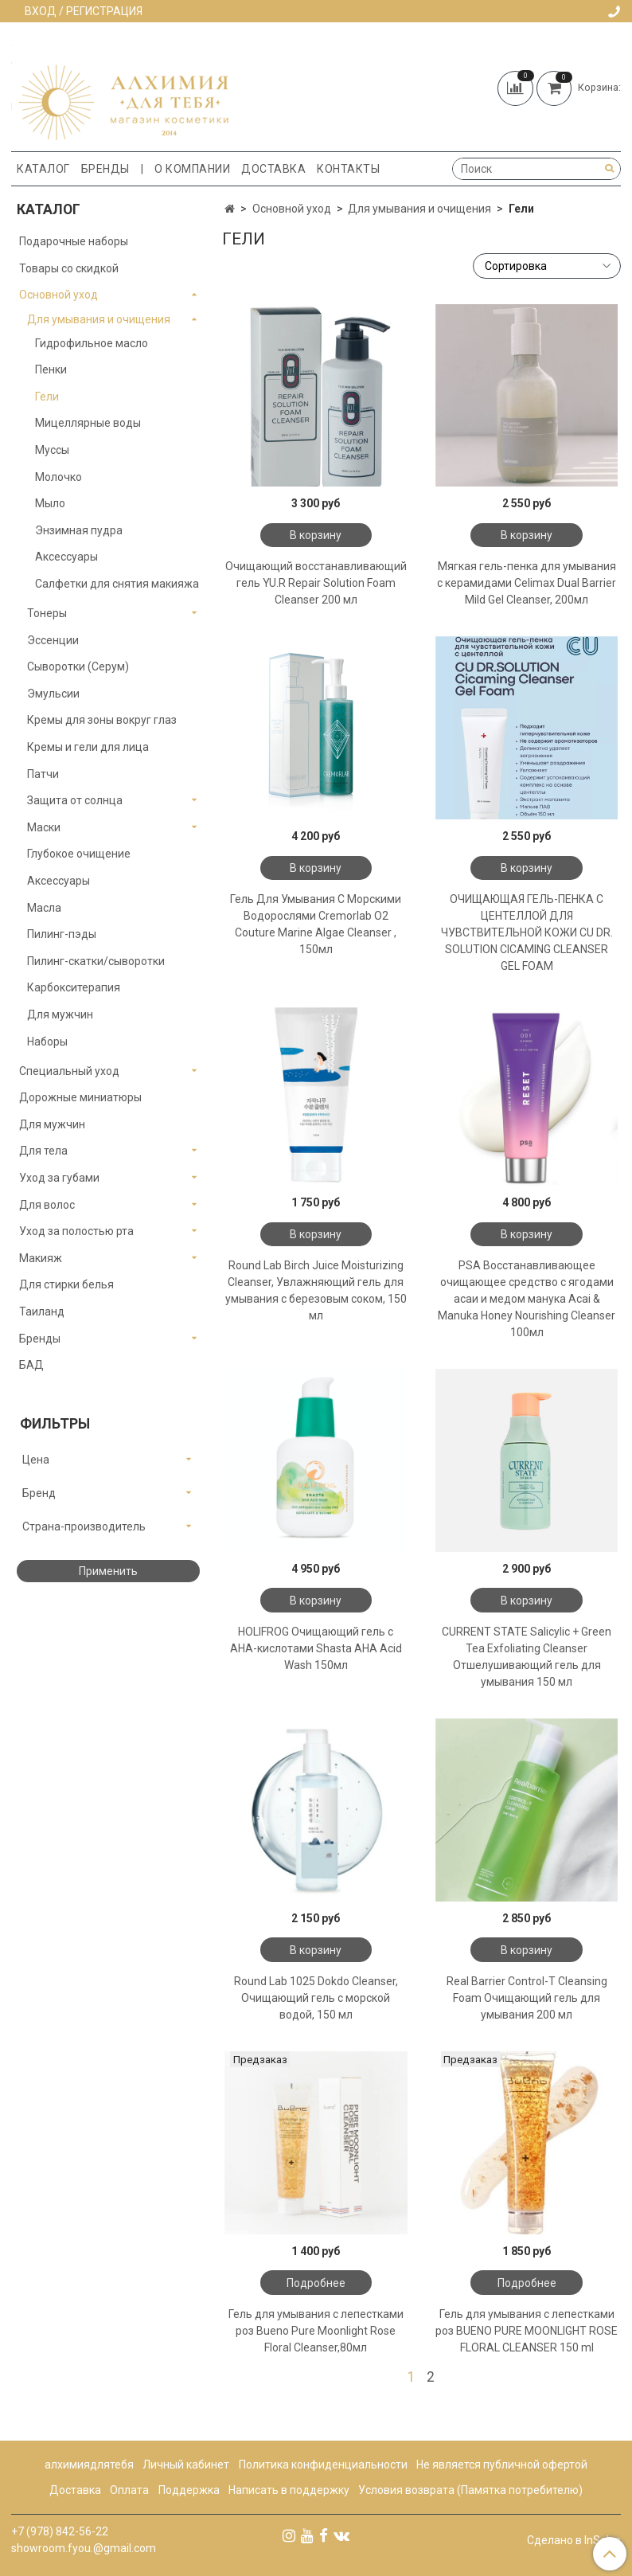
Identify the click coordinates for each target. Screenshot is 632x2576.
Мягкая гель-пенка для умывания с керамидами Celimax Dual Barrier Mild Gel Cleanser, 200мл (526, 583)
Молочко (58, 477)
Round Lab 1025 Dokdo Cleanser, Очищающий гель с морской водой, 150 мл (316, 1998)
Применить (108, 1571)
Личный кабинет (185, 2464)
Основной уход (291, 208)
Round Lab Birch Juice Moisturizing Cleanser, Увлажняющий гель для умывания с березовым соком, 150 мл (316, 1290)
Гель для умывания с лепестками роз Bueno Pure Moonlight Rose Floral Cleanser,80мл (316, 2331)
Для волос (47, 1204)
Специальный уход (69, 1071)
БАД (31, 1364)
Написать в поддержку (288, 2490)
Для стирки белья (66, 1284)
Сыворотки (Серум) (78, 666)
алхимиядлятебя (89, 2464)
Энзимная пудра (79, 530)
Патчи (43, 774)
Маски (43, 827)
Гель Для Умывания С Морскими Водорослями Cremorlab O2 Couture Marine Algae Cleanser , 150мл (315, 924)
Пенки (51, 369)
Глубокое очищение (79, 853)
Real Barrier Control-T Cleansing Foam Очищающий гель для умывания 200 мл (527, 1998)
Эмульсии (53, 693)
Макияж (40, 1258)
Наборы (47, 1041)
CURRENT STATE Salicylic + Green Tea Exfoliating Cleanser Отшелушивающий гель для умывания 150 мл (526, 1656)
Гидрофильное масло (91, 343)
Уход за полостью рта (76, 1231)
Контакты (348, 168)
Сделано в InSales (574, 2540)
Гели (47, 396)
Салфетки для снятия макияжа (117, 583)
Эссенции (53, 640)
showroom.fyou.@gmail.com (83, 2548)
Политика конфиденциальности (323, 2464)
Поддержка (189, 2490)
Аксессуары (66, 556)
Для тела (43, 1150)
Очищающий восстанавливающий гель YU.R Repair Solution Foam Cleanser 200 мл (316, 583)
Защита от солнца (75, 800)
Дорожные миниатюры (80, 1097)
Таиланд (41, 1311)
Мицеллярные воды (88, 422)
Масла (44, 907)
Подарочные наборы (73, 241)
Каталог (43, 168)
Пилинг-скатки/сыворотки (96, 961)
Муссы (52, 450)
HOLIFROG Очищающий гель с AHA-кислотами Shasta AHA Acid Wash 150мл (316, 1648)
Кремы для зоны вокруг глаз (102, 719)
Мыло (50, 503)
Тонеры (47, 613)
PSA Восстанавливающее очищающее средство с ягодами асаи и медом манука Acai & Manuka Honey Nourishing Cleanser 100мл (526, 1299)
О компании (192, 168)
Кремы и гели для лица (88, 747)
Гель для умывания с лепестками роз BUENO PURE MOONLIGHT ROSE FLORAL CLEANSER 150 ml (526, 2331)
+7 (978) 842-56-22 (59, 2531)
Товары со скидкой (69, 268)
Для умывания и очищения (419, 208)
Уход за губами (59, 1177)
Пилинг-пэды (61, 934)
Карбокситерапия (73, 987)
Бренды (105, 168)
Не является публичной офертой (501, 2464)
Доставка (273, 168)
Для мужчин (60, 1014)
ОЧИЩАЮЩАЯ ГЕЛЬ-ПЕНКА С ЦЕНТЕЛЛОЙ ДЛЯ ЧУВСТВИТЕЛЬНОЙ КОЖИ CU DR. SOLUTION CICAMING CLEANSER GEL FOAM (527, 932)
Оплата (129, 2490)
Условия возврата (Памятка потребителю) (470, 2490)
